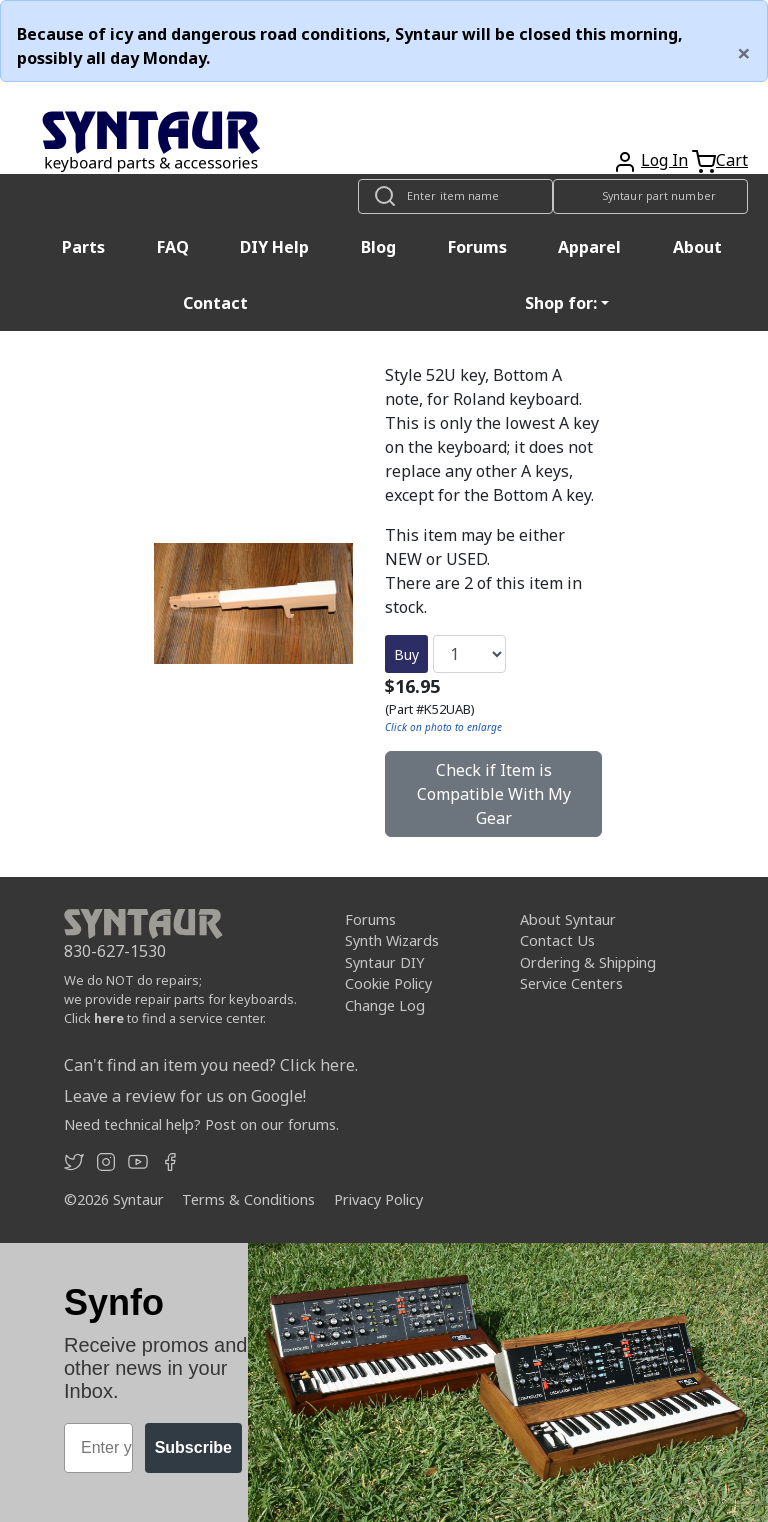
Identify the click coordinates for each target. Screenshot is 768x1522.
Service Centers (571, 983)
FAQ (173, 247)
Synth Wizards (392, 940)
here (109, 1018)
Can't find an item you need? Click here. (211, 1065)
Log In (664, 160)
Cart (732, 160)
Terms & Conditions (248, 1199)
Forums (477, 247)
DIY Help (274, 247)
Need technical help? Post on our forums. (201, 1124)
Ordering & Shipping (588, 962)
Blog (378, 247)
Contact (215, 303)
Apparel (589, 247)
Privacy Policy (378, 1199)
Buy (406, 654)
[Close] (744, 53)
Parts (83, 247)
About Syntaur (568, 919)
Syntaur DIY (384, 962)
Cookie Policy (388, 983)
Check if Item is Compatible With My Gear (494, 794)
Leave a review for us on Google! (185, 1096)
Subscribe (193, 1447)
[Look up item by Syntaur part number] (650, 196)
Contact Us (557, 940)
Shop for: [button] (561, 303)
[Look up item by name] (455, 196)
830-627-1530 (115, 951)
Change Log (385, 1005)
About (697, 247)
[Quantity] (469, 654)
